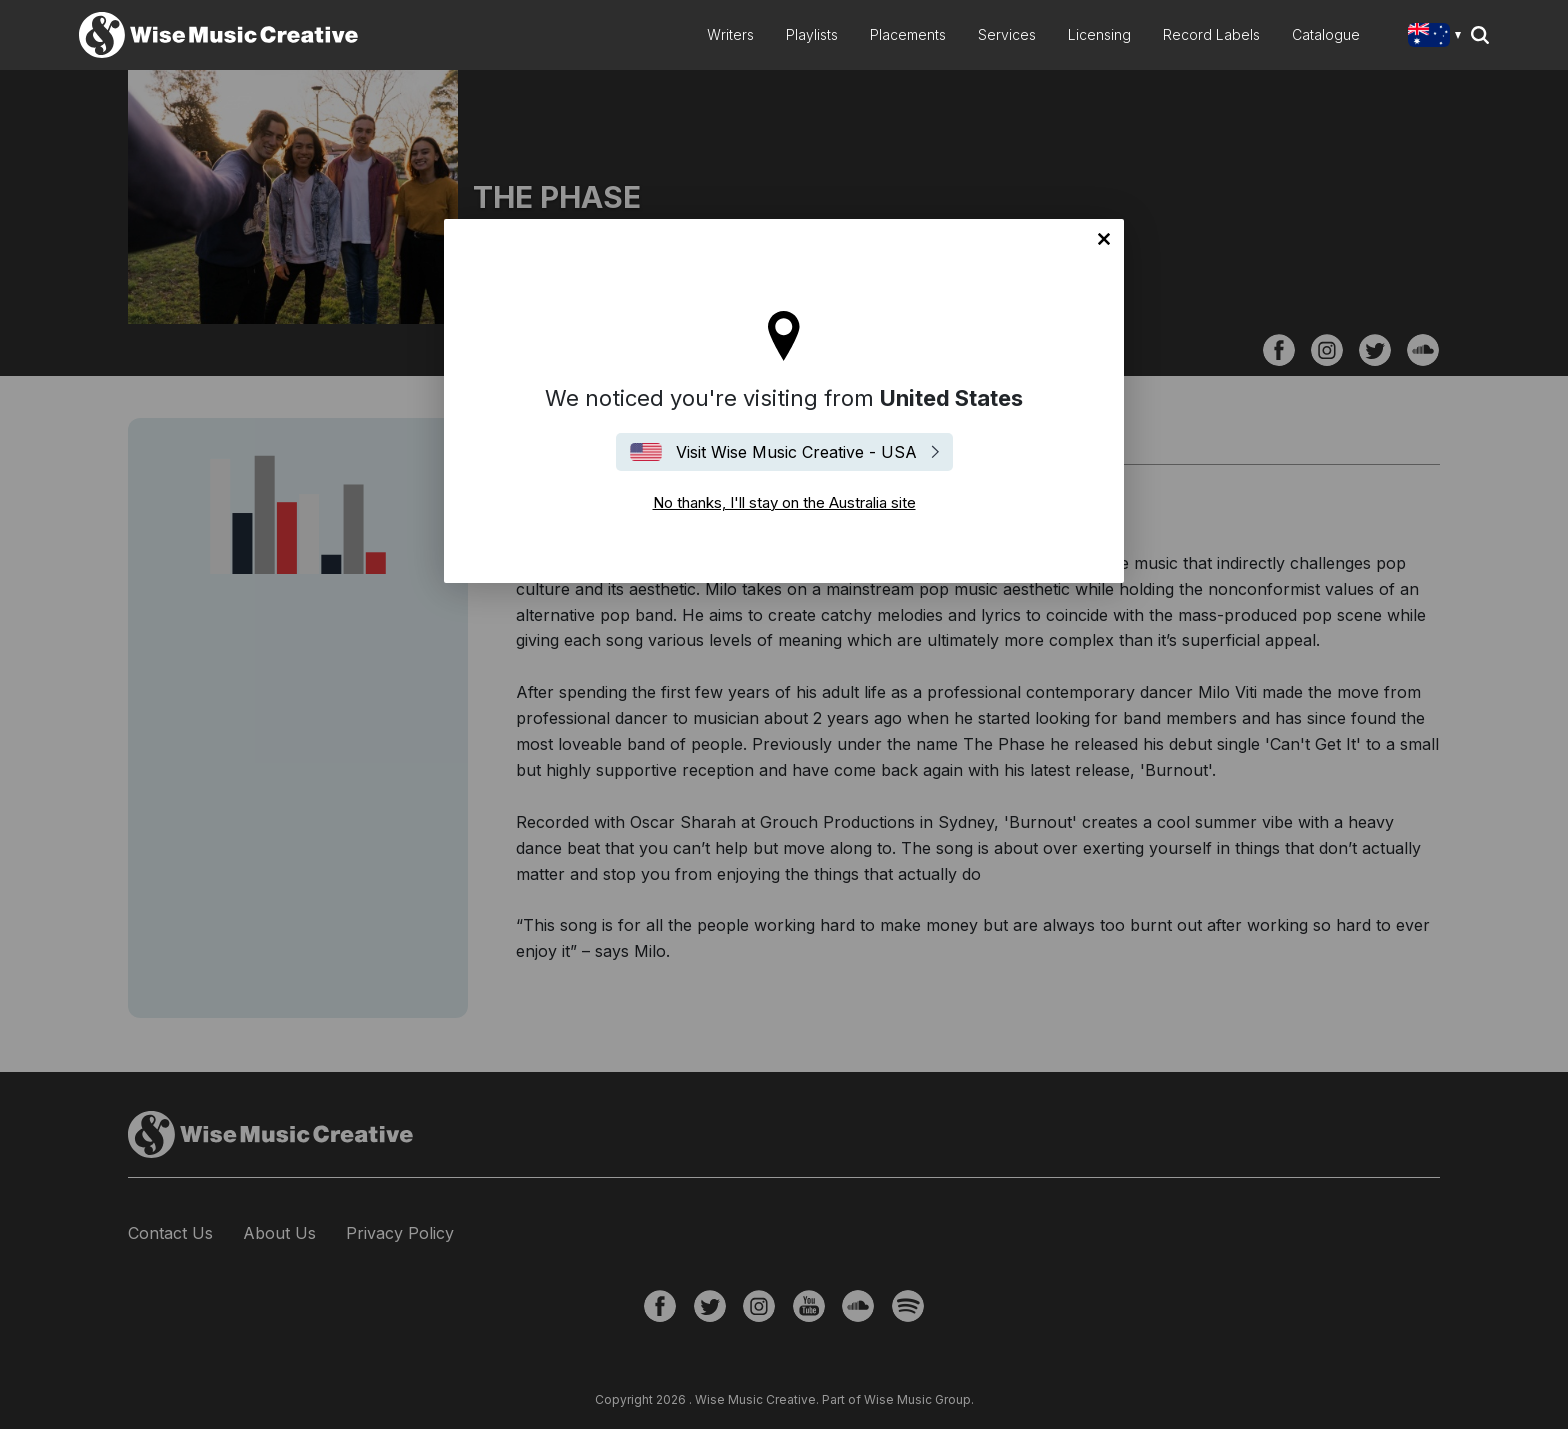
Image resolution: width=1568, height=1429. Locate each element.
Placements (908, 34)
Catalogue (1326, 34)
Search (1480, 35)
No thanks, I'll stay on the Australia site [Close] (1104, 239)
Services (1007, 34)
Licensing (1099, 34)
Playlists (812, 34)
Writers (730, 34)
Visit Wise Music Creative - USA (796, 452)
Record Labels (1211, 34)
